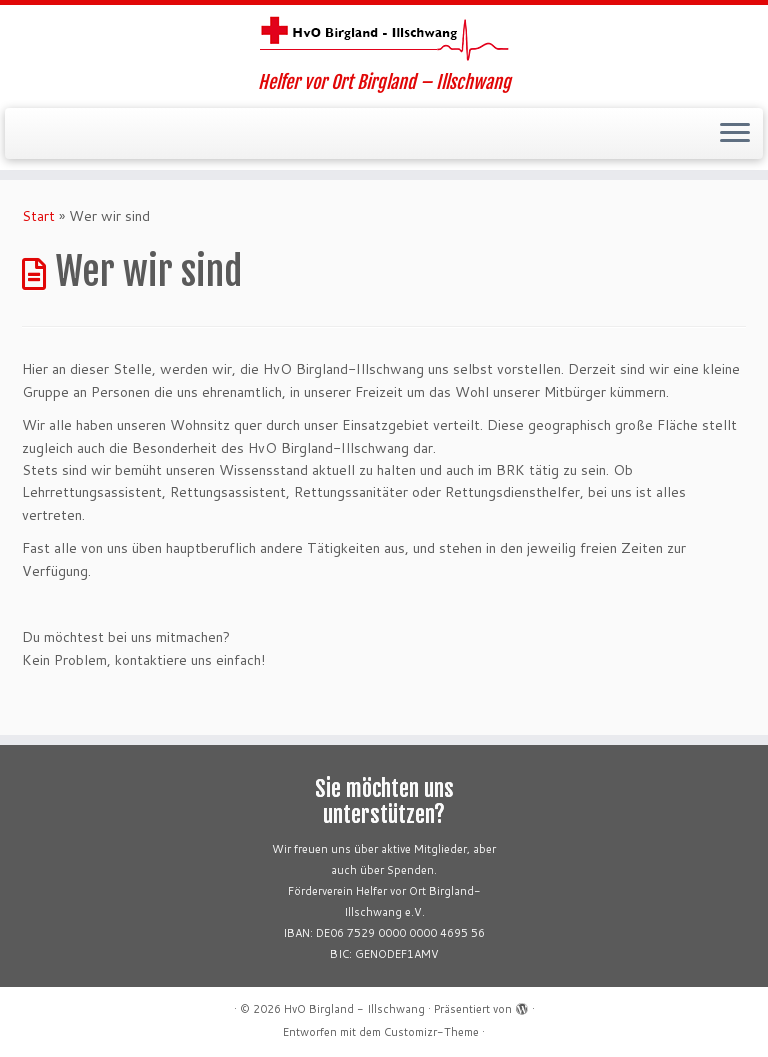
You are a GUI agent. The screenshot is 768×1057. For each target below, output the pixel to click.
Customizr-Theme (431, 1032)
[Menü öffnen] (735, 134)
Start (38, 216)
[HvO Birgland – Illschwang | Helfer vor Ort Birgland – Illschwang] (384, 38)
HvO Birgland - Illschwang (354, 1009)
